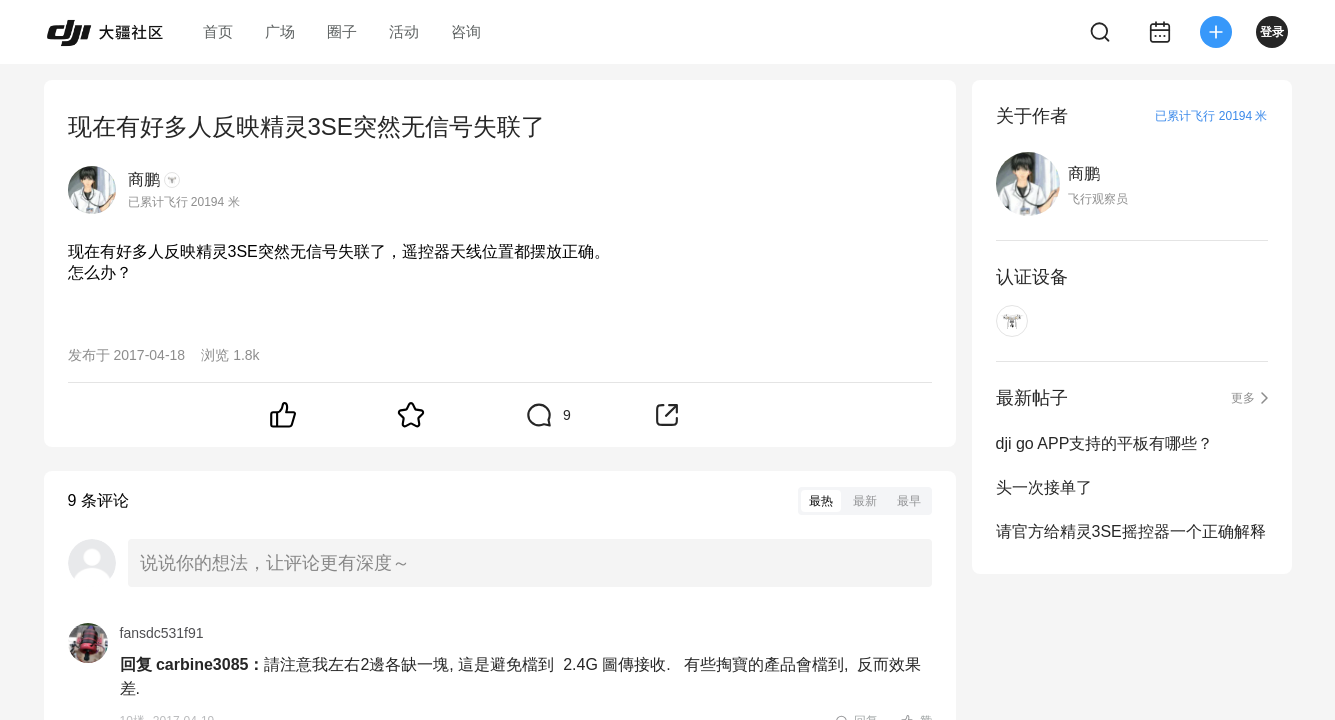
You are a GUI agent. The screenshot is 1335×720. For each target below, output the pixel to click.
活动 (404, 31)
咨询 (466, 31)
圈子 (342, 31)
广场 (280, 31)
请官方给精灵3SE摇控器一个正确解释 (1131, 531)
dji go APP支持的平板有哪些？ (1105, 443)
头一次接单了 (1044, 487)
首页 (218, 31)
